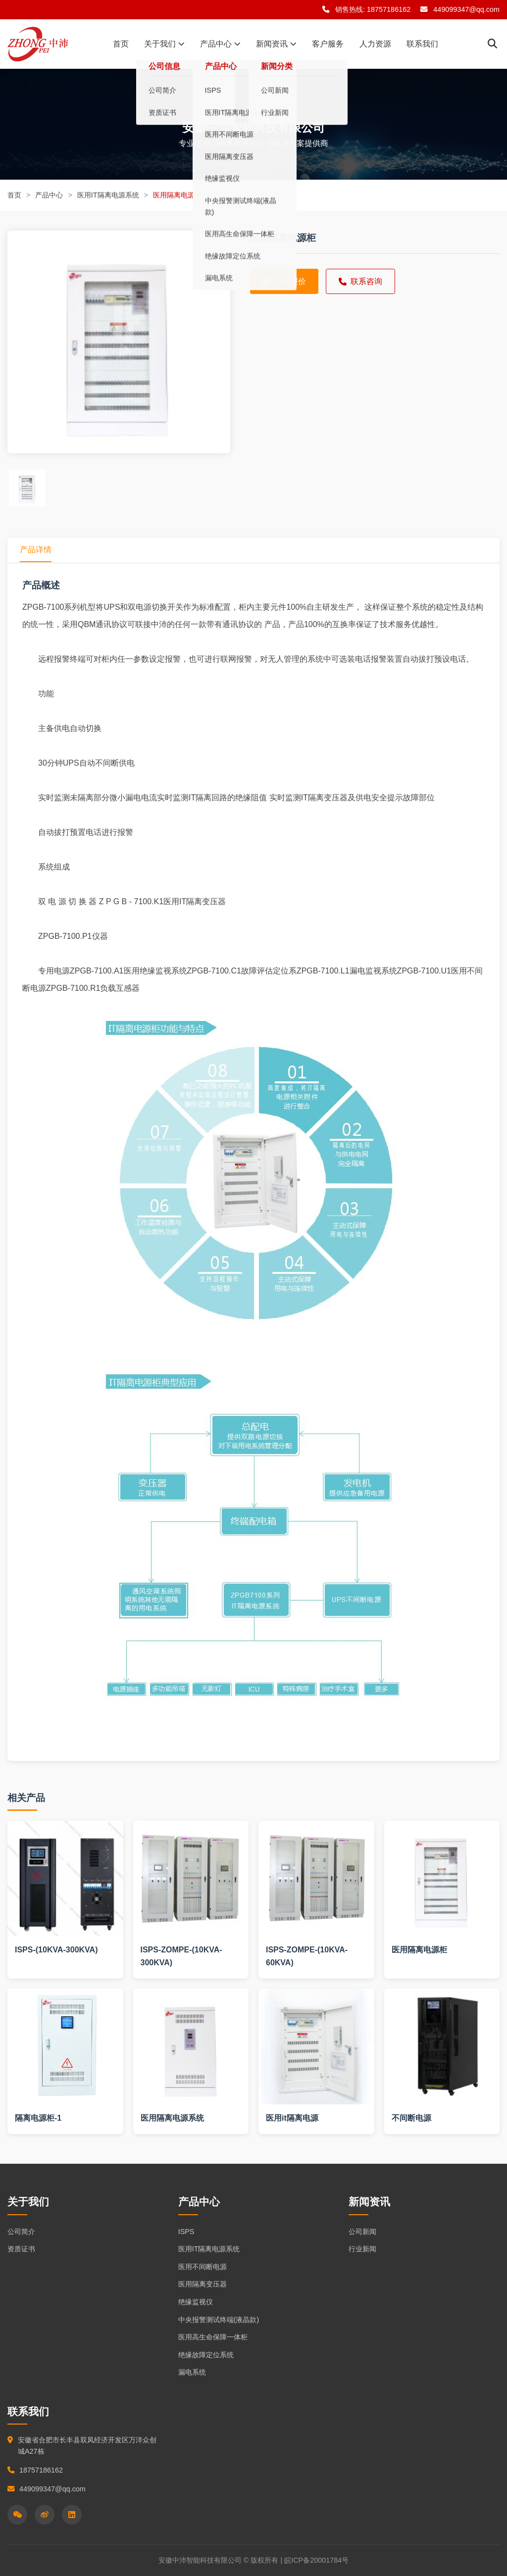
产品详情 (35, 549)
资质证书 (21, 2249)
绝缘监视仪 (195, 2302)
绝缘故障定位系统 (206, 2355)
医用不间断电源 (202, 2267)
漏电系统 (192, 2372)
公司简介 (21, 2232)
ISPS (186, 2232)
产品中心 (221, 44)
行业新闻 (362, 2249)
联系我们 (420, 44)
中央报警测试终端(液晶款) (218, 2320)
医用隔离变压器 (202, 2284)
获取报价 (284, 281)
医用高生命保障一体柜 (213, 2337)
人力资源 (374, 44)
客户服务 (327, 44)
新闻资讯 (276, 44)
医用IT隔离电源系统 (108, 195)
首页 (122, 44)
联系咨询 (360, 281)
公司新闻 (362, 2232)
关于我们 (165, 44)
